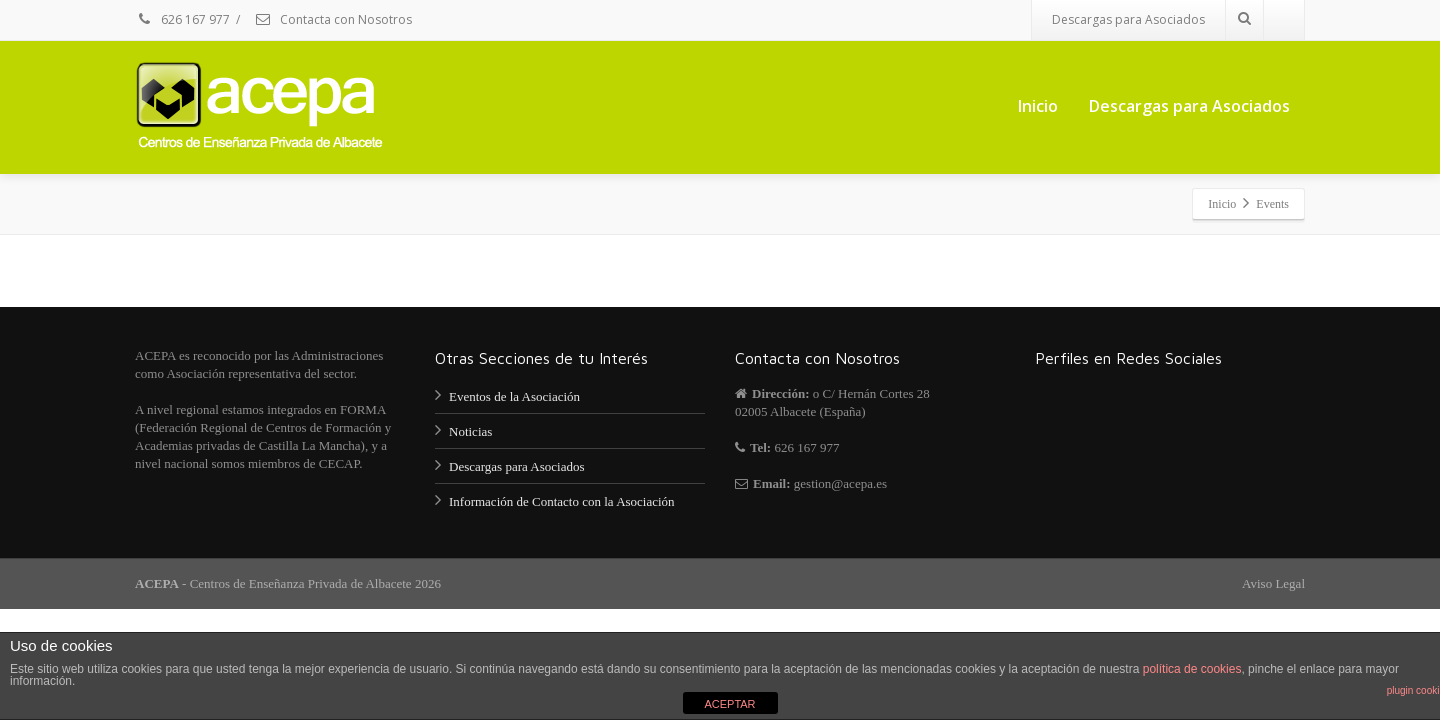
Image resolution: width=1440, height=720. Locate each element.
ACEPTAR (729, 704)
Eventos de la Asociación (514, 396)
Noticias (470, 431)
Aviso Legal (1273, 583)
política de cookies (1192, 669)
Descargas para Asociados (1128, 19)
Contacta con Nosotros (333, 19)
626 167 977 (182, 19)
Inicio (1038, 106)
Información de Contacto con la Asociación (562, 501)
